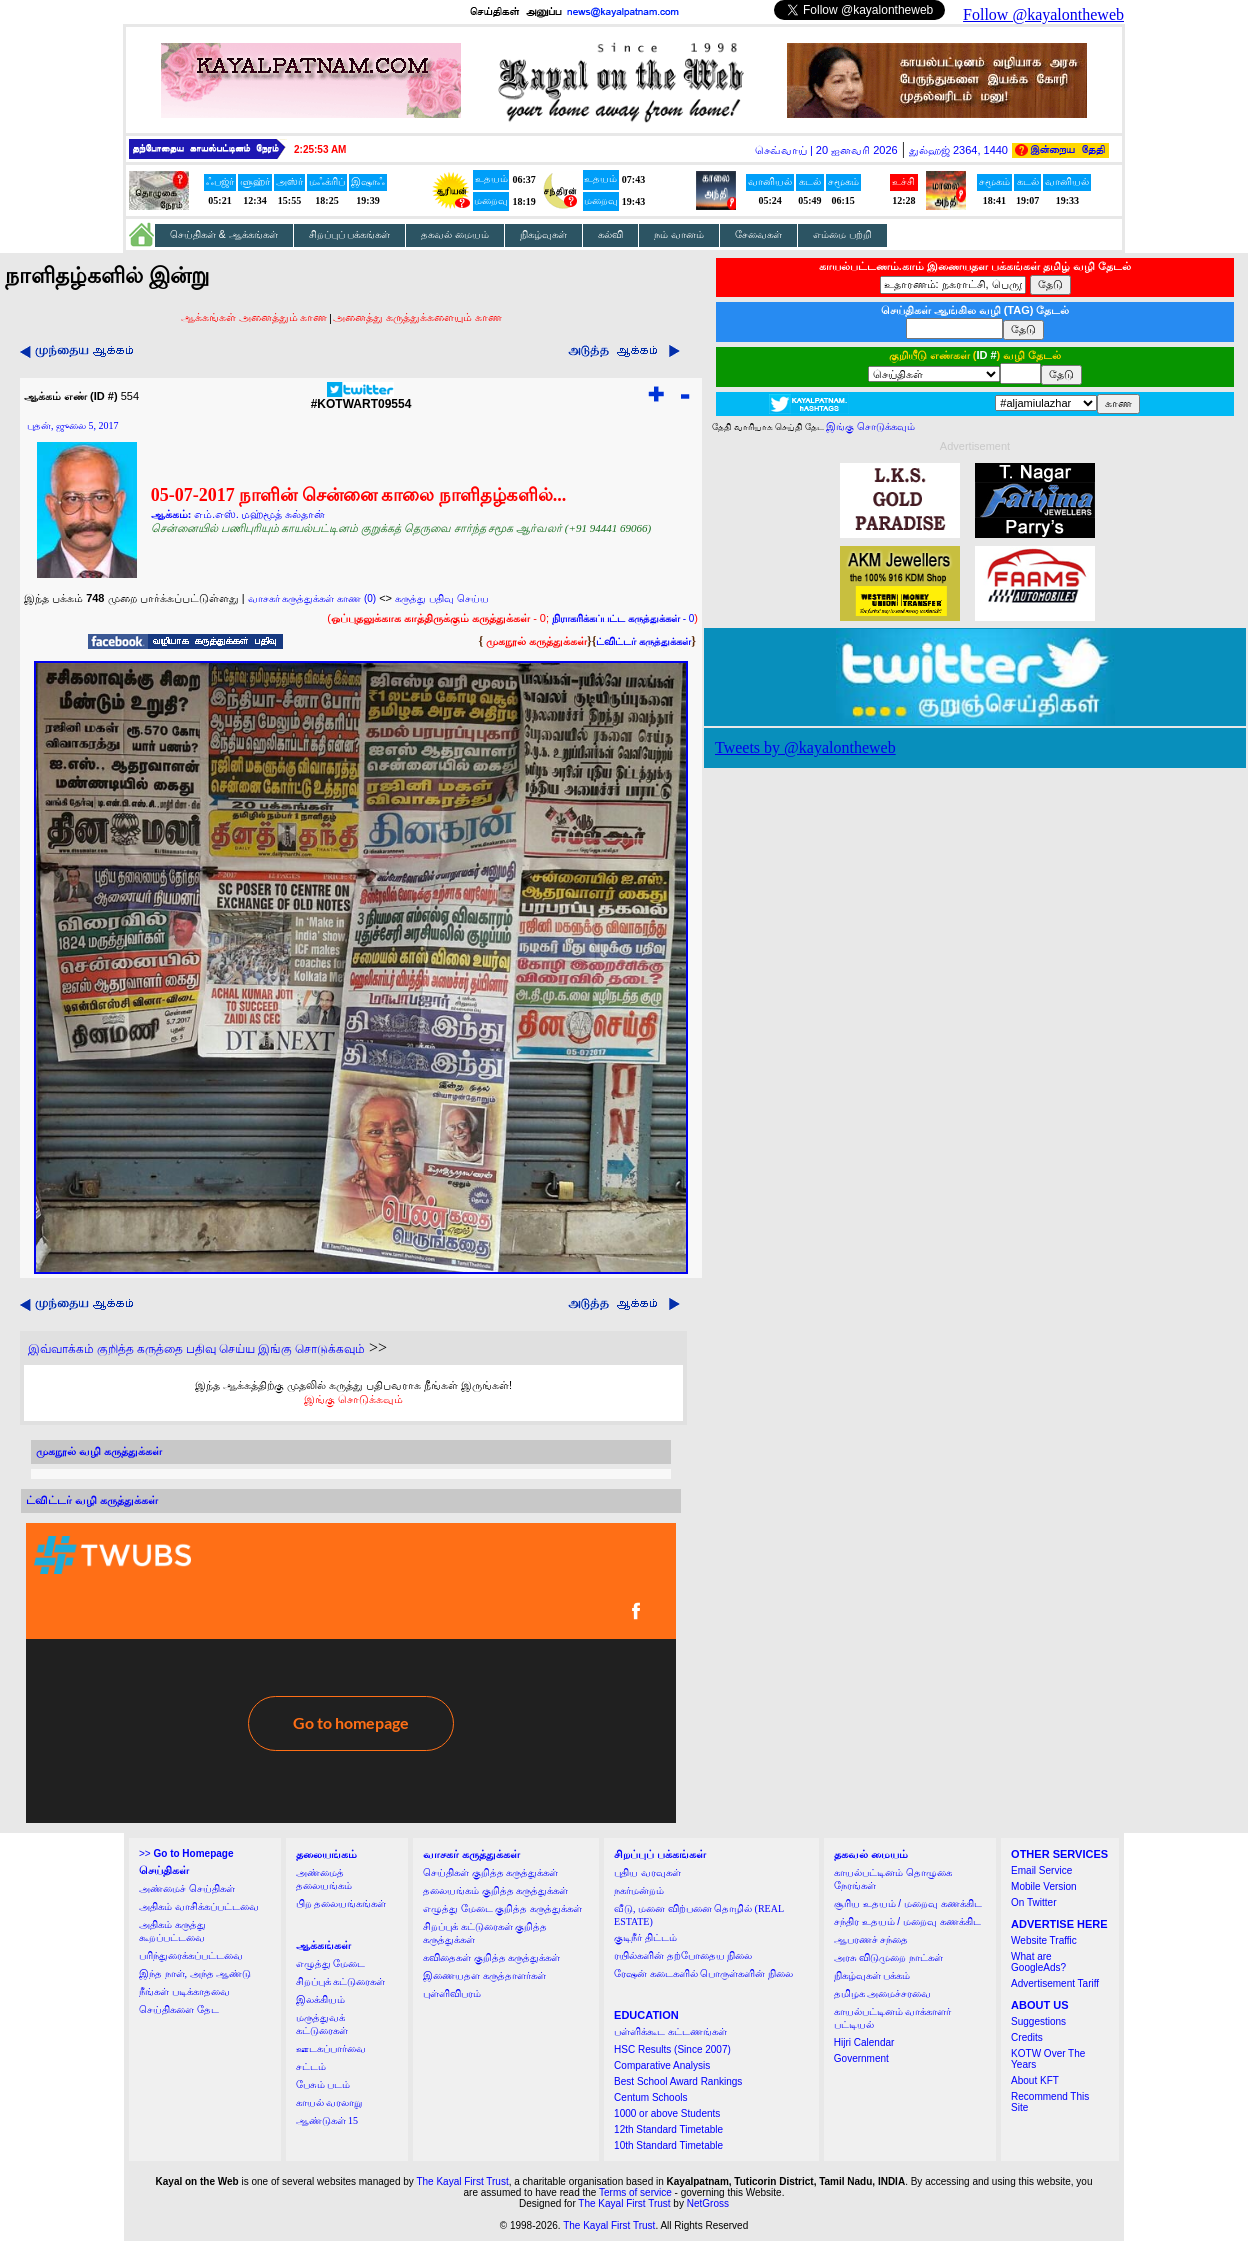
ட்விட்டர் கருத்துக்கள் (643, 641)
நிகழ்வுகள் (543, 234)
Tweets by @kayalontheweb (805, 747)
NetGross (708, 2203)
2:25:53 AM (320, 149)
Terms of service (635, 2192)
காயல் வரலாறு (329, 2102)
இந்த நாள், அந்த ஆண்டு (195, 1973)
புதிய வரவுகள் (647, 1872)
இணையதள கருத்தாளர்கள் (484, 1975)
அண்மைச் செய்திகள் (187, 1888)
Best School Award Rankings (678, 2081)
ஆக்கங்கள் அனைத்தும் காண (254, 317)
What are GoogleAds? (1038, 1962)
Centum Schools (650, 2097)
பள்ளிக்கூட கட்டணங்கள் (670, 2031)
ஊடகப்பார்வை (331, 2048)
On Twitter (1033, 1902)
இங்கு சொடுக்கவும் (353, 1399)
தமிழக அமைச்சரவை (883, 1993)
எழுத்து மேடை (331, 1963)
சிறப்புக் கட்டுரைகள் (341, 1981)
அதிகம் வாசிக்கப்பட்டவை (199, 1906)
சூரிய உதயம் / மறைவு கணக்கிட (908, 1903)
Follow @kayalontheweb (1043, 14)
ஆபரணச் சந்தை (871, 1939)
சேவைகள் (758, 234)
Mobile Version (1044, 1886)
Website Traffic (1044, 1940)
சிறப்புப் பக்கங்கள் (350, 234)
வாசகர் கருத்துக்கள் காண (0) (312, 598)
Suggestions (1038, 2021)
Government (861, 2058)
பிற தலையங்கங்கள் (341, 1903)
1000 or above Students (667, 2113)
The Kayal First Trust (462, 2181)
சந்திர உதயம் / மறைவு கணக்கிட (907, 1921)
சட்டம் (311, 2066)
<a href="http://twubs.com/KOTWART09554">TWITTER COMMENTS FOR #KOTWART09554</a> (351, 1673)
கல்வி (610, 234)
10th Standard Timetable (668, 2145)
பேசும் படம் (323, 2084)
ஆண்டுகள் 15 (327, 2120)
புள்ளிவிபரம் (452, 1993)
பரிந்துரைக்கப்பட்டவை (191, 1955)
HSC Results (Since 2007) (672, 2049)
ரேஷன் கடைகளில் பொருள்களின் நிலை (703, 1973)
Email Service (1041, 1870)
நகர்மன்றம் (639, 1890)
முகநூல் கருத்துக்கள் (536, 641)
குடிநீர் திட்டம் (645, 1937)
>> (186, 1853)
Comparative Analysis (662, 2065)
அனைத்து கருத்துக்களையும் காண (417, 317)
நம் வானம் (679, 234)
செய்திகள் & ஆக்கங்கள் (224, 234)
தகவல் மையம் (455, 234)
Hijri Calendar (864, 2042)
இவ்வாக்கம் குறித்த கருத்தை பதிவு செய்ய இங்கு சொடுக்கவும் (196, 1349)
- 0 (623, 618)
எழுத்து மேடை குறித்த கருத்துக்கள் (502, 1908)
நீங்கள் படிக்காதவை (184, 1991)
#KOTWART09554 (361, 398)
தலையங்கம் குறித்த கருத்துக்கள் (495, 1890)
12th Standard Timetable (668, 2129)
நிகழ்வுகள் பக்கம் (872, 1975)
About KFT (1035, 2080)
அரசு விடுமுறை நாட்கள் (888, 1957)
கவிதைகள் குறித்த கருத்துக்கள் (491, 1957)
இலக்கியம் (320, 1999)
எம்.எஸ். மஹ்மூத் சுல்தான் (259, 514)
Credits (1027, 2037)
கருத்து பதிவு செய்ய (442, 598)
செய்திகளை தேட (179, 2009)
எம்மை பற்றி (842, 234)
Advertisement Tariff (1055, 1983)
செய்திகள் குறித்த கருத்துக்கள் (490, 1872)
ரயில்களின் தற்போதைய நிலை (683, 1955)
